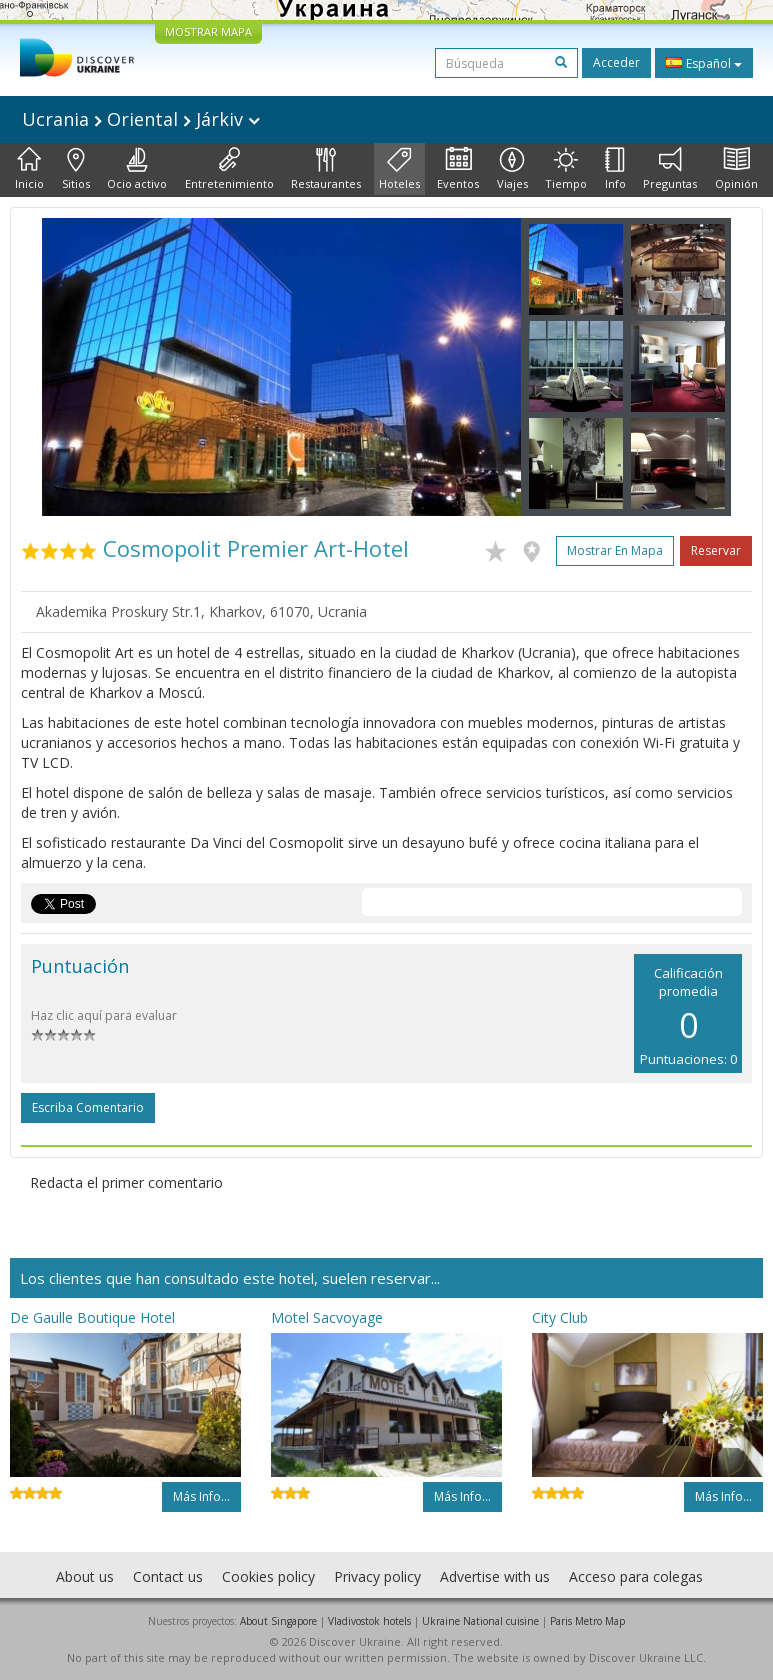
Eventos (458, 169)
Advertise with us (495, 1576)
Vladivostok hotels (369, 1621)
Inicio (29, 169)
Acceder (616, 62)
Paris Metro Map (587, 1621)
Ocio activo (137, 169)
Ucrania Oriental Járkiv (141, 119)
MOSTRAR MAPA (208, 31)
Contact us (168, 1576)
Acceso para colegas (636, 1576)
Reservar (716, 550)
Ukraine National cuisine (480, 1621)
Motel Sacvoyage (327, 1317)
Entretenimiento (229, 169)
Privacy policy (377, 1576)
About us (85, 1576)
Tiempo (566, 169)
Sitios (76, 169)
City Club (560, 1317)
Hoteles (399, 169)
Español (704, 63)
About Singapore (278, 1621)
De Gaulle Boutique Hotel (92, 1317)
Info (615, 169)
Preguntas (670, 169)
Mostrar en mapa (615, 550)
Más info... (201, 1496)
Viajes (512, 169)
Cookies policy (268, 1576)
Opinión (736, 169)
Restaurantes (326, 169)
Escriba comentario (88, 1107)
